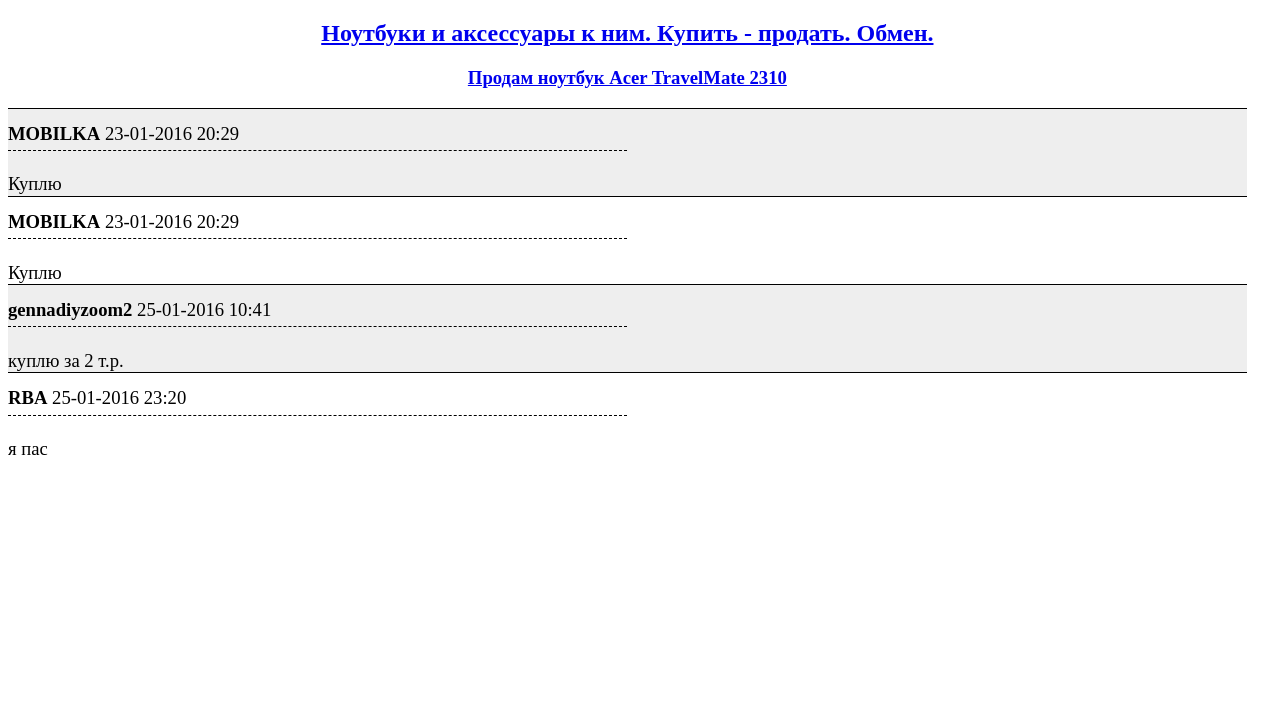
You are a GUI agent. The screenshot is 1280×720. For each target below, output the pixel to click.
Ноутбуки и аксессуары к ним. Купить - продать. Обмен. (627, 33)
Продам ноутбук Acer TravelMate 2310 (627, 77)
